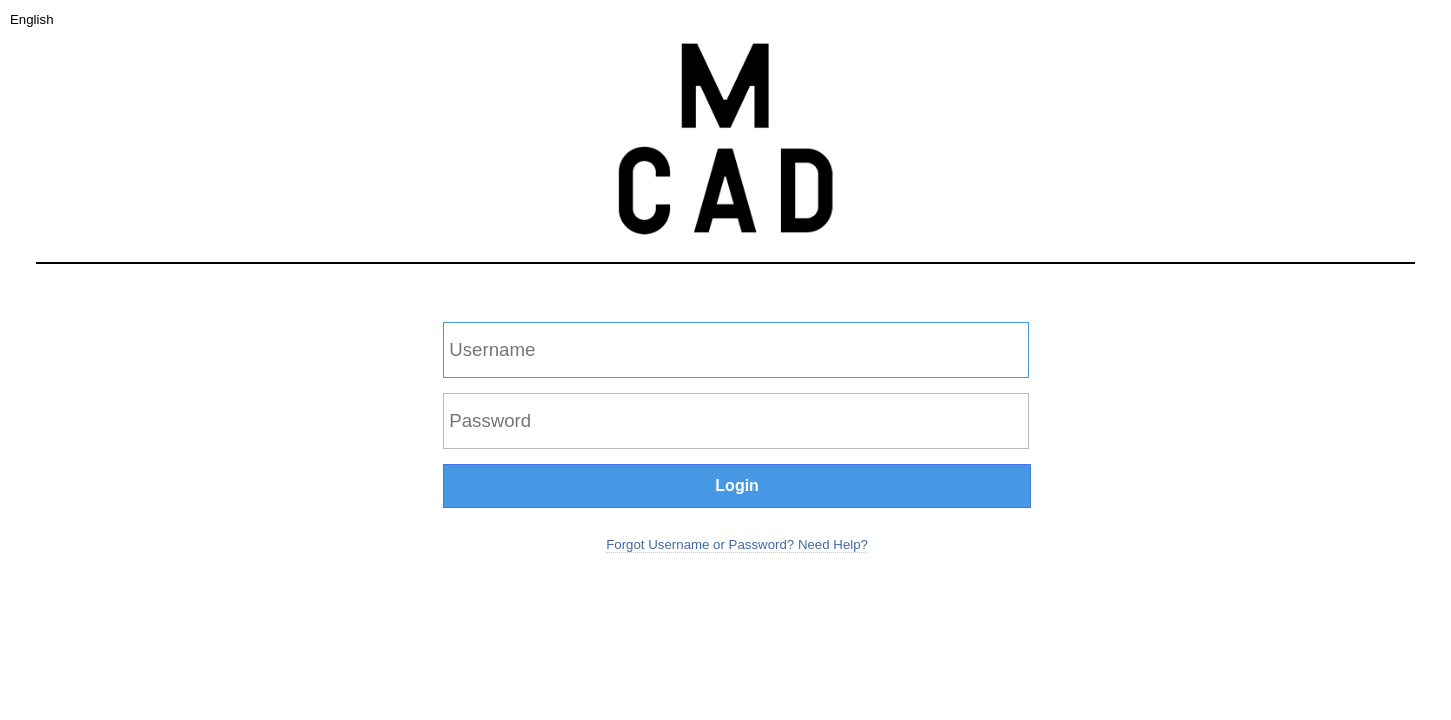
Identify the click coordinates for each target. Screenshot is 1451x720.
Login (737, 485)
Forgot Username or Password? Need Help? (737, 544)
